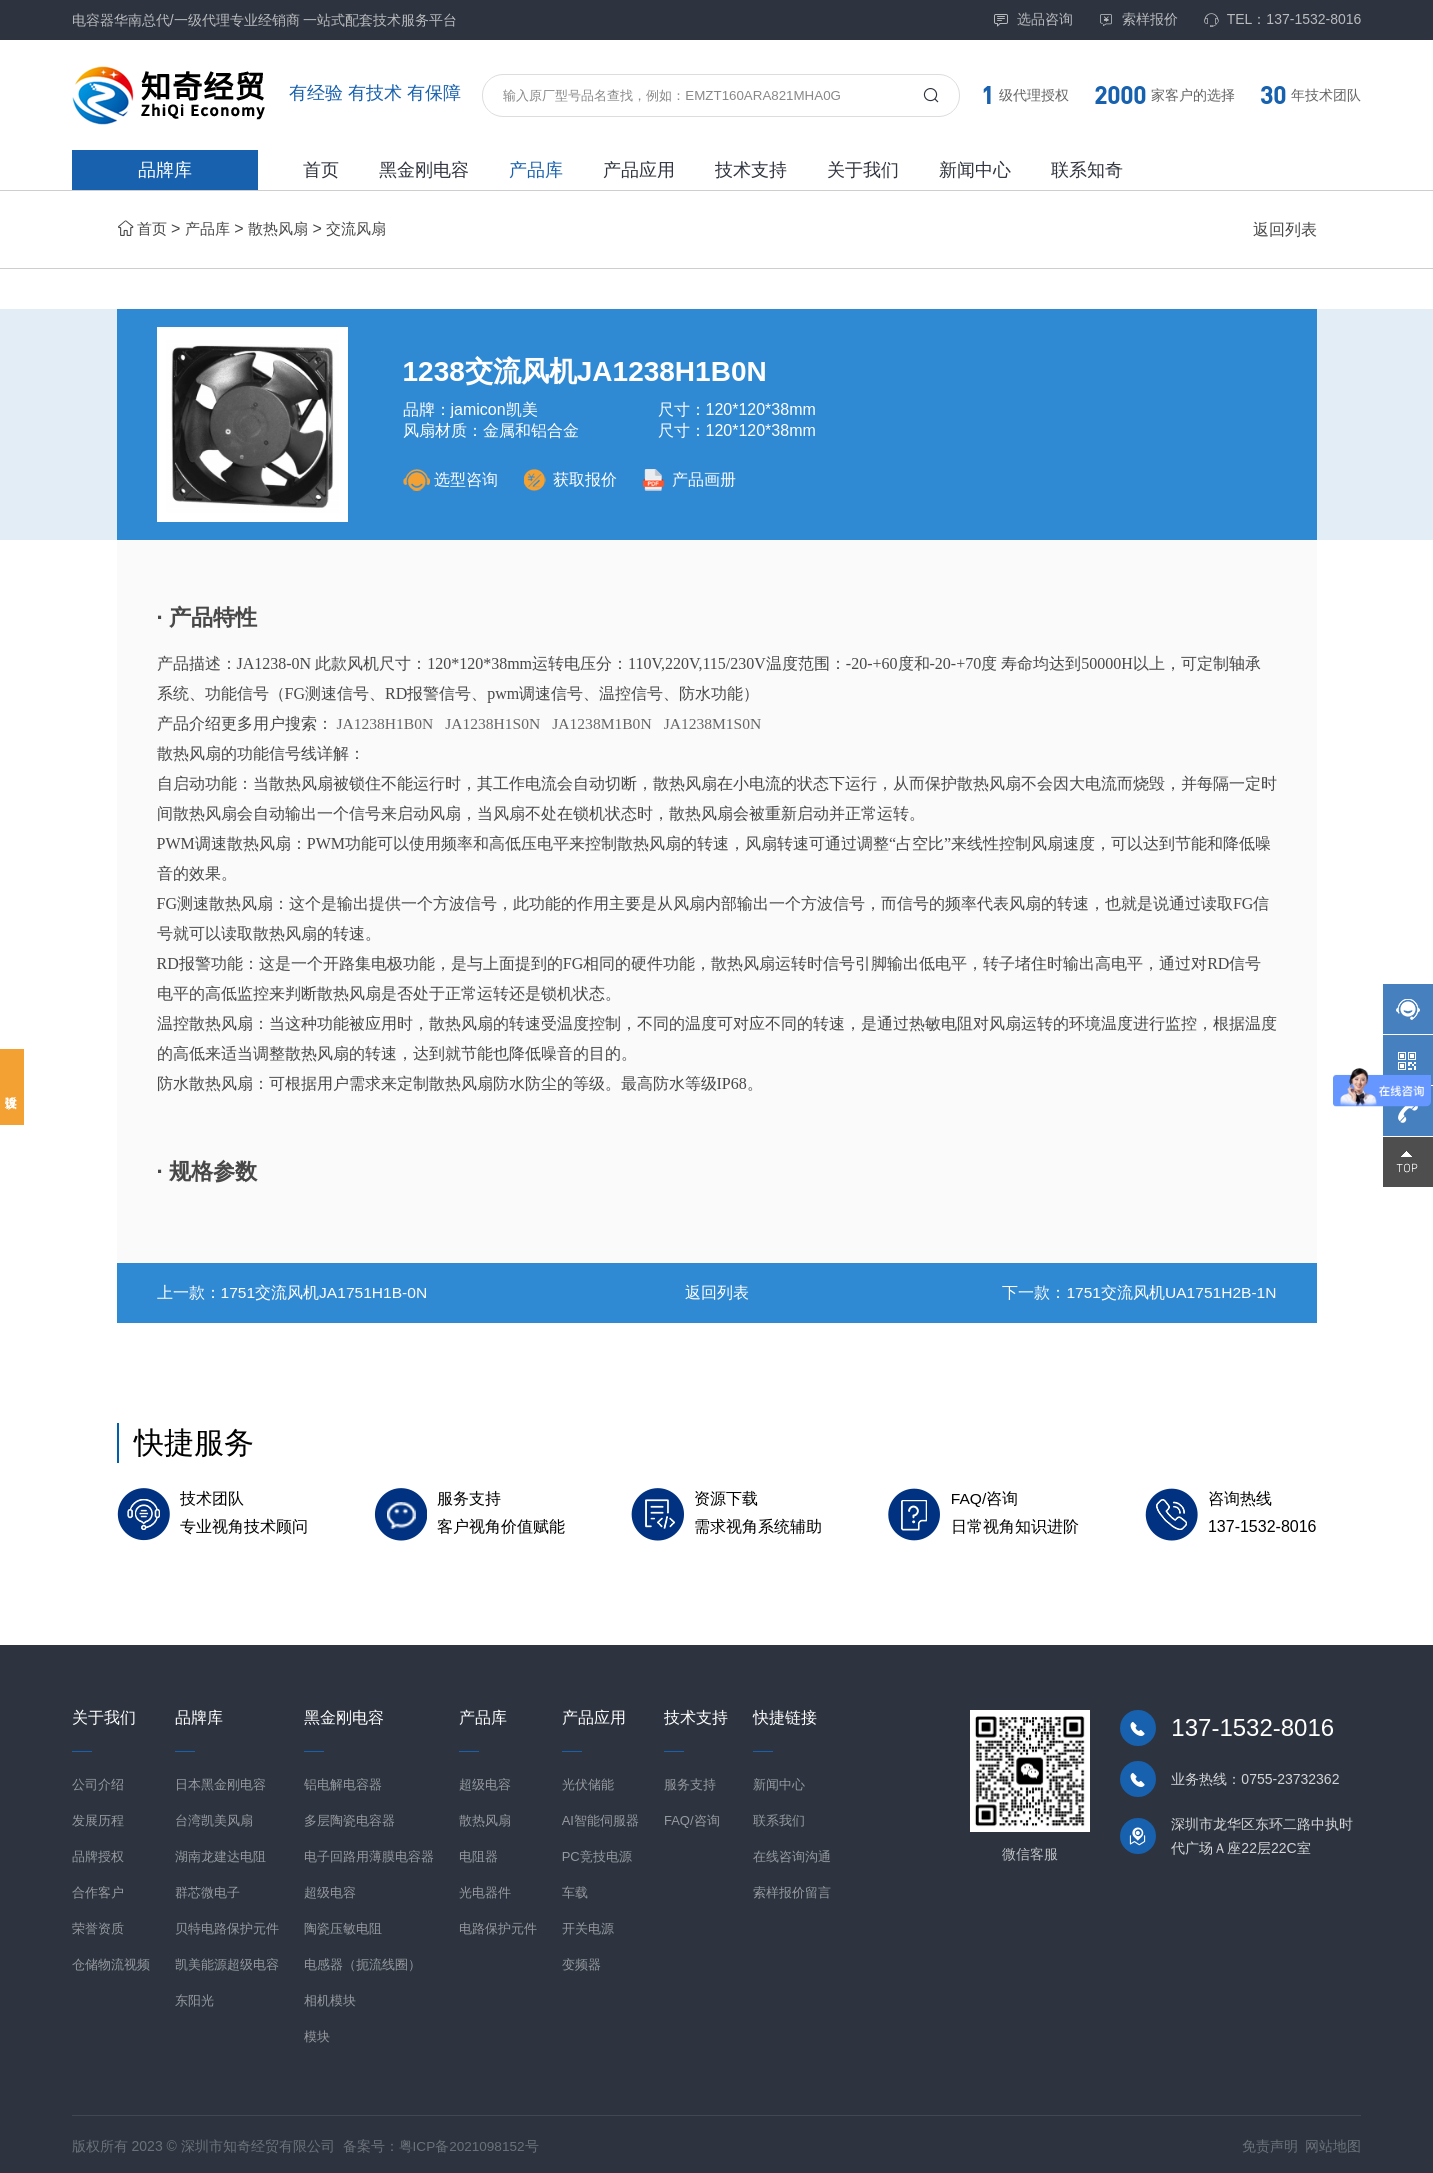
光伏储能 (588, 1780)
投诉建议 (12, 1087)
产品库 (536, 170)
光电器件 (485, 1888)
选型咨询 (450, 479)
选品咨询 (1033, 19)
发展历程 (98, 1816)
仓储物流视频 (111, 1960)
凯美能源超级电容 (227, 1960)
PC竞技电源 (597, 1852)
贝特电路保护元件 (227, 1924)
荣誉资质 (98, 1924)
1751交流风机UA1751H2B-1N (1169, 1292)
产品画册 (697, 479)
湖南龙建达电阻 (220, 1852)
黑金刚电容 (424, 170)
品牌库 (165, 170)
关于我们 (863, 170)
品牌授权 (98, 1852)
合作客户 (98, 1888)
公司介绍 (98, 1780)
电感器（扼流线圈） (362, 1960)
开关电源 (588, 1924)
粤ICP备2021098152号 (470, 2142)
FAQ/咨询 (692, 1816)
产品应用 (639, 170)
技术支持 (751, 170)
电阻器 (478, 1852)
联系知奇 (1087, 170)
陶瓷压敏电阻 (343, 1924)
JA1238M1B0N (609, 723)
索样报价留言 (792, 1888)
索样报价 (1138, 19)
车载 (575, 1888)
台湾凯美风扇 (214, 1816)
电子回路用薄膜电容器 (369, 1852)
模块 (317, 2032)
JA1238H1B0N (387, 723)
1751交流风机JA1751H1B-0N (326, 1292)
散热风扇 (285, 228)
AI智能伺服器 (600, 1816)
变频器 (581, 1960)
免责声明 (1270, 2142)
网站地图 (1333, 2142)
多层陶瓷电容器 (349, 1816)
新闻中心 (975, 170)
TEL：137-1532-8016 (1282, 19)
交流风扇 (367, 228)
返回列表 (1285, 229)
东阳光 (194, 1996)
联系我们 (779, 1816)
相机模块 (330, 1996)
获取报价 (573, 479)
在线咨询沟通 (792, 1852)
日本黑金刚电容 (220, 1780)
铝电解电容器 (343, 1780)
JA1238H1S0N (497, 723)
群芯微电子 (207, 1888)
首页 (321, 170)
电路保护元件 (498, 1924)
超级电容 (330, 1888)
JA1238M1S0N (724, 723)
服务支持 (690, 1780)
